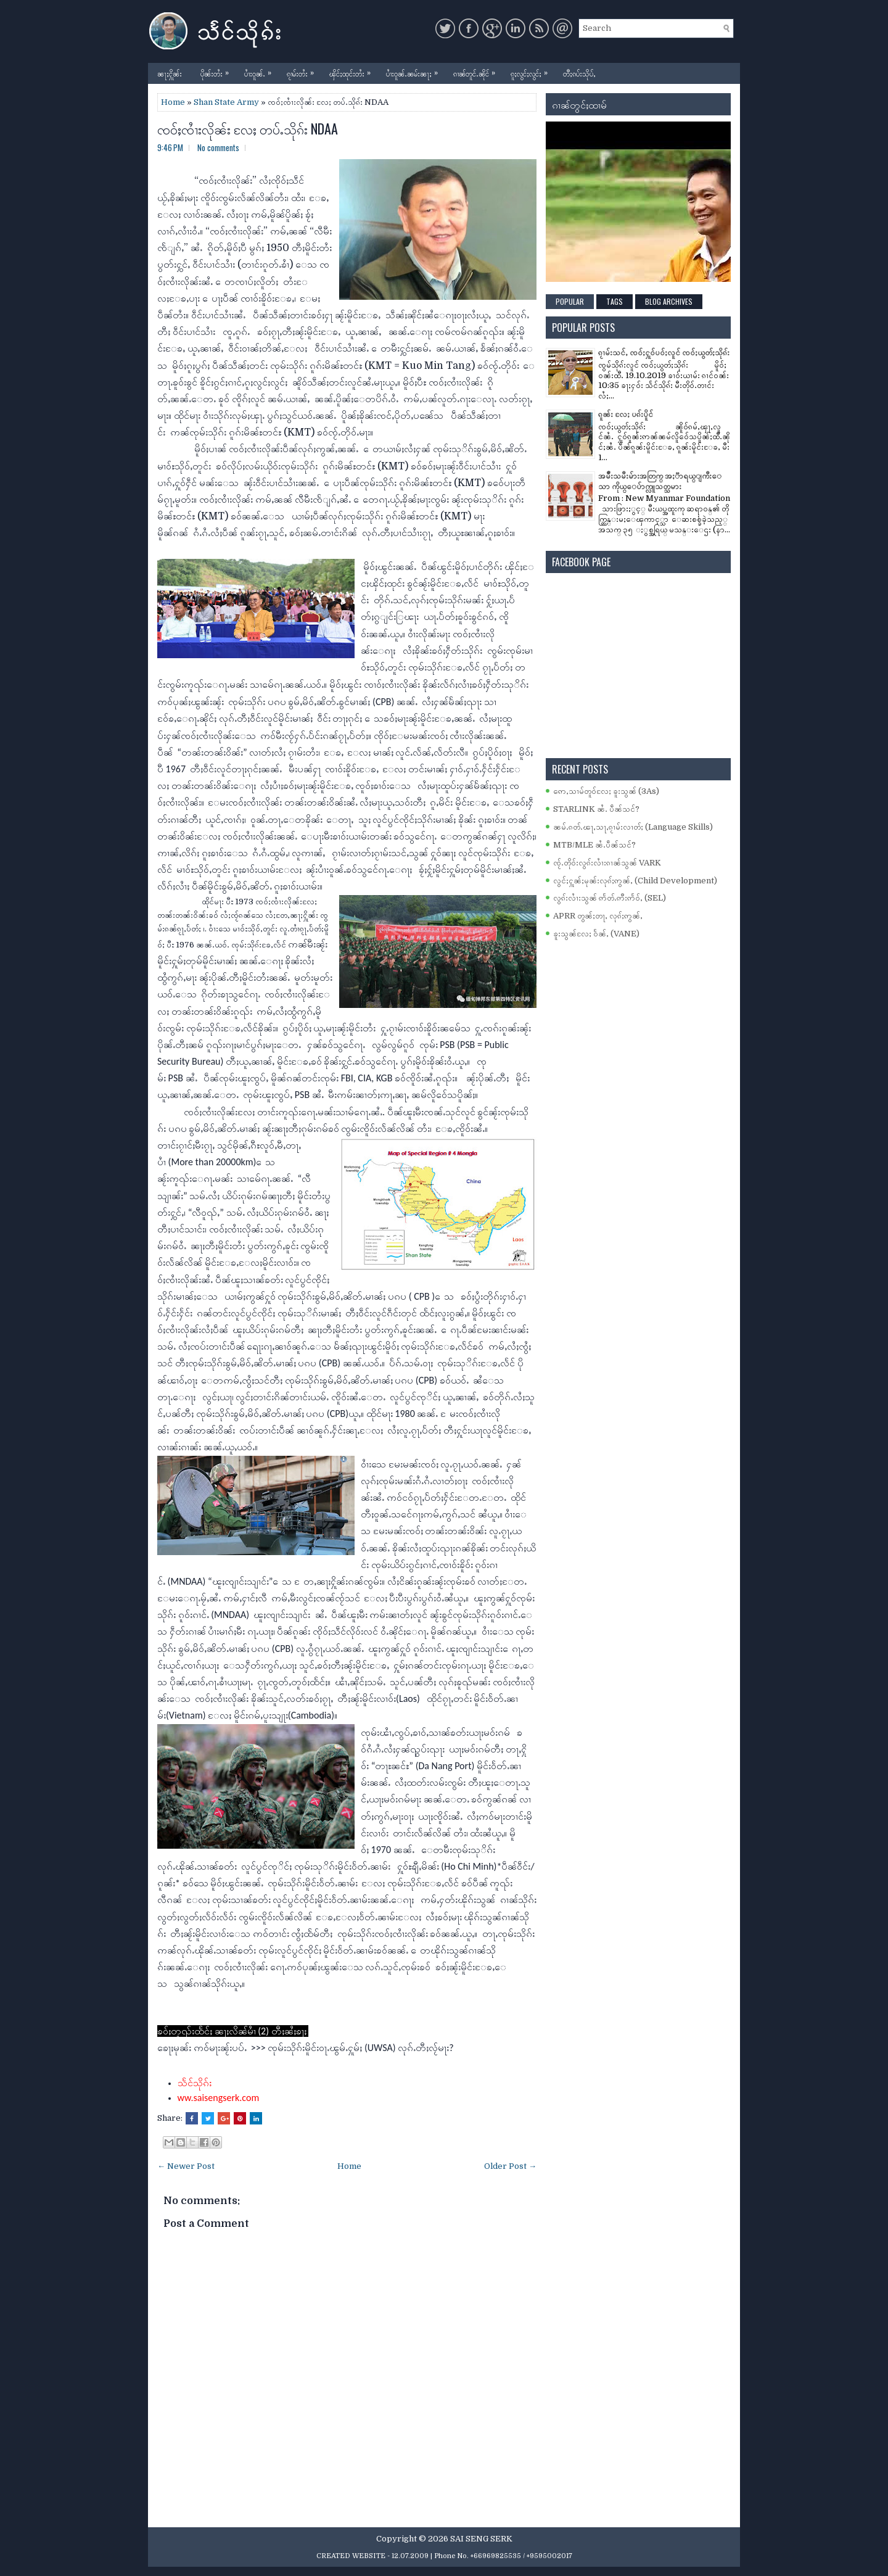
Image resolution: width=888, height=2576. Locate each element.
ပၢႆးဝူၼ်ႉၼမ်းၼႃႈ (415, 70)
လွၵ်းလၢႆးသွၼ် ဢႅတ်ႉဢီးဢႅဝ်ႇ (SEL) (609, 897)
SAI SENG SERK (481, 2538)
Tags (614, 301)
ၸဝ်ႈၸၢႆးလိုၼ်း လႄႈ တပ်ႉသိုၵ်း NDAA (247, 128)
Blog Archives (669, 301)
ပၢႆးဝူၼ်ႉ (261, 70)
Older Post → (510, 2166)
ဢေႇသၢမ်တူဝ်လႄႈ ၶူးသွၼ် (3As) (606, 791)
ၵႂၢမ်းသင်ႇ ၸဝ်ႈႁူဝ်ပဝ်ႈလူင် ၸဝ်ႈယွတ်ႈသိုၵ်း (664, 352)
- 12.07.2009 (408, 2556)
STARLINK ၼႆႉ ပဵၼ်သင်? (596, 809)
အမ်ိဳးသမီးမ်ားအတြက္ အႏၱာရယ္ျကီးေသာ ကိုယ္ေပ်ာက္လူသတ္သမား (660, 481)
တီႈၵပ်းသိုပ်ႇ (579, 73)
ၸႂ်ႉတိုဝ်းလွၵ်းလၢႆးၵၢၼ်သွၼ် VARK (607, 862)
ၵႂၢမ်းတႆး (303, 70)
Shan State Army (226, 102)
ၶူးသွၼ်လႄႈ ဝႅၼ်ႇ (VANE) (596, 933)
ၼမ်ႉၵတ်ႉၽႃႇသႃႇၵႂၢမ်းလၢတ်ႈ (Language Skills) (633, 827)
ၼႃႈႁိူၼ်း (169, 73)
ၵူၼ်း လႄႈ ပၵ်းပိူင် (625, 414)
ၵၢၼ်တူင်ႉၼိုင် (477, 70)
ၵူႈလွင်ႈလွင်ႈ (532, 70)
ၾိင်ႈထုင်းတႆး (353, 70)
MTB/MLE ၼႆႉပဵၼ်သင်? (594, 844)
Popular (570, 301)
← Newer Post (186, 2166)
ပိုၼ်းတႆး (217, 70)
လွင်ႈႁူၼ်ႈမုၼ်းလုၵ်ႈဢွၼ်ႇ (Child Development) (635, 880)
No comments (218, 147)
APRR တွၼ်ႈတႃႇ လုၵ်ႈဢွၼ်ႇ (598, 915)
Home (173, 102)
